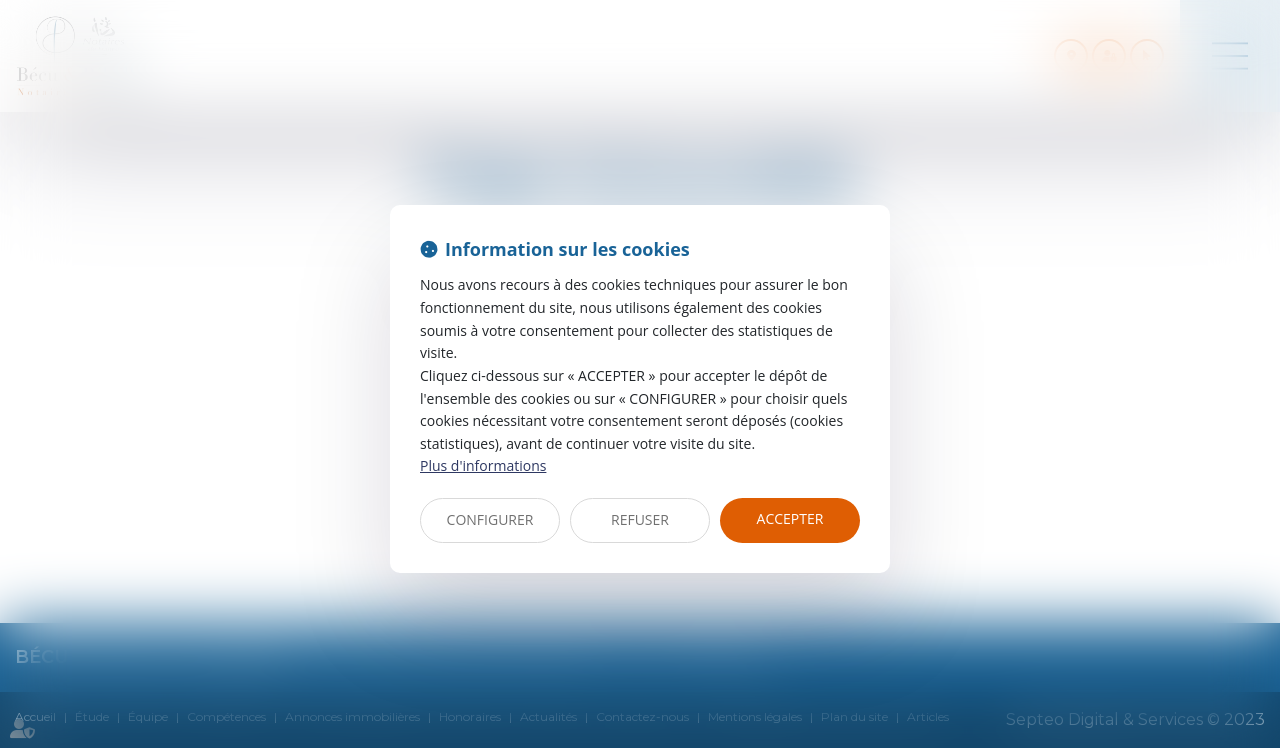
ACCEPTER (790, 518)
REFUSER (640, 519)
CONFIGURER (490, 519)
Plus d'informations (483, 465)
